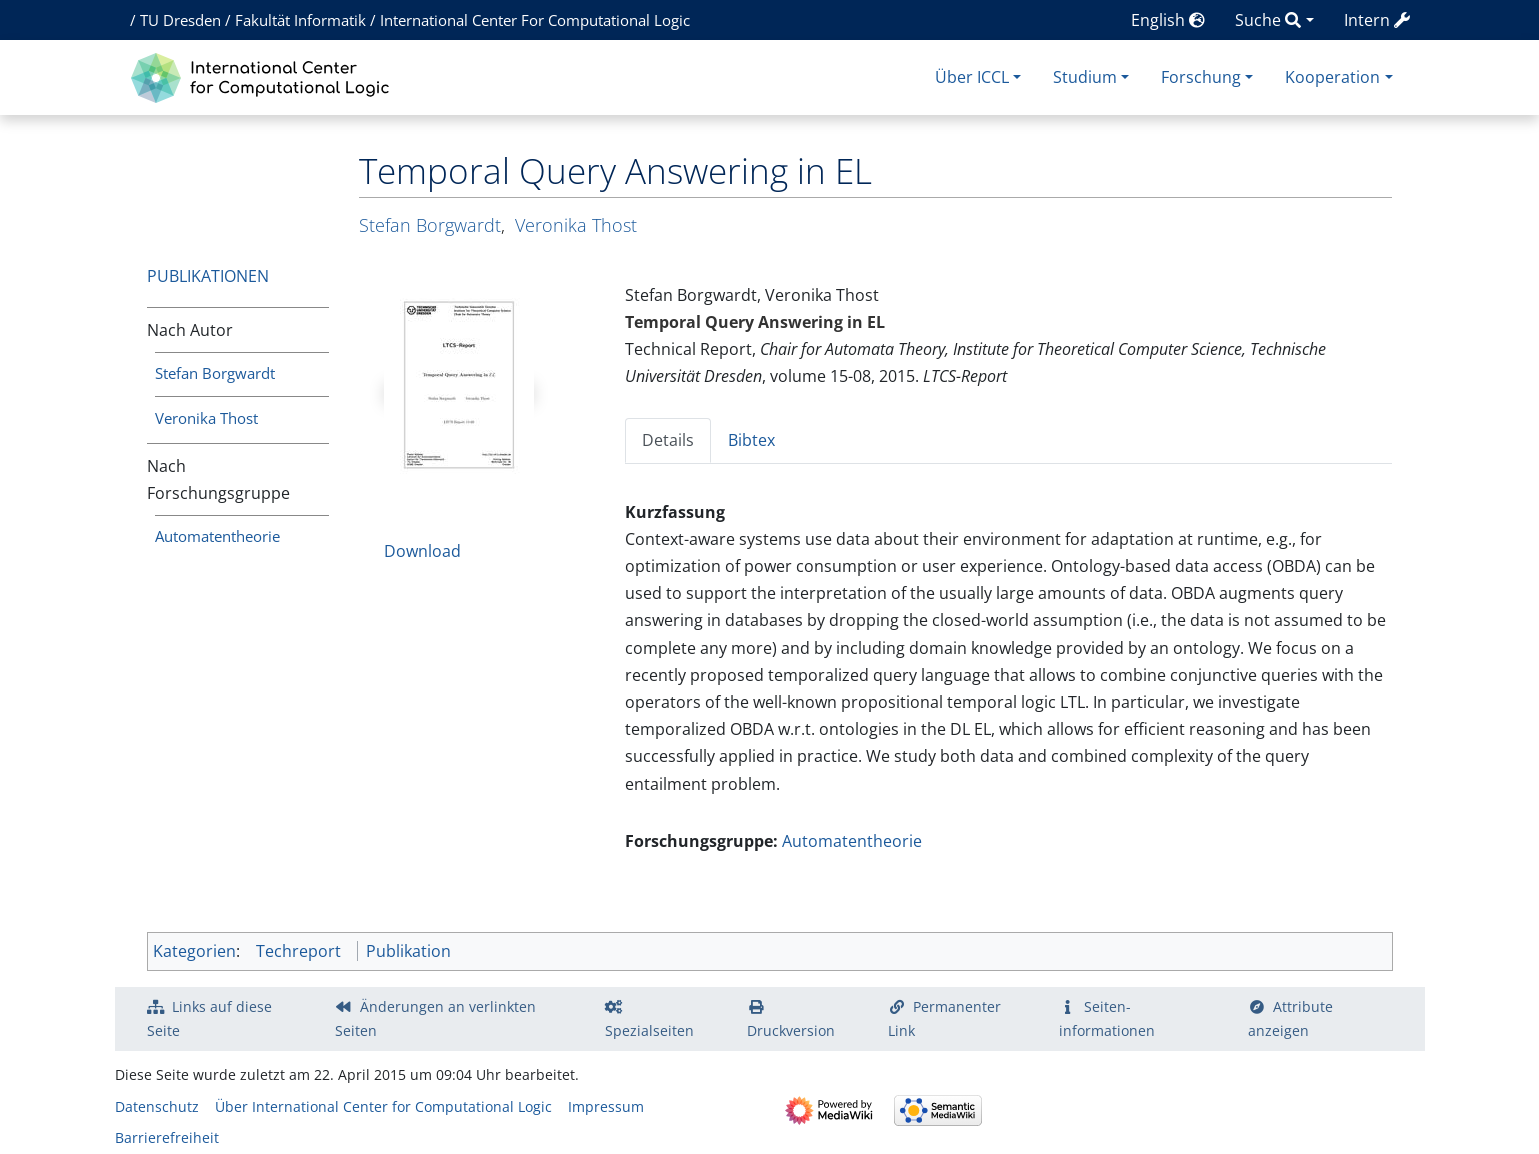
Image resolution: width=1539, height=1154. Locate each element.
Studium (1085, 77)
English (1168, 20)
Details (668, 440)
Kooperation (1332, 77)
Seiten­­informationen (1107, 1018)
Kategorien (194, 951)
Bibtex (751, 440)
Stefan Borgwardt (215, 373)
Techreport (298, 951)
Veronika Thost (206, 418)
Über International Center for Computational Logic (383, 1106)
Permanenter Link (945, 1018)
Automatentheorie (217, 536)
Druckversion (791, 1030)
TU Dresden (180, 20)
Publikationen (208, 276)
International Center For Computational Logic (535, 20)
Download (422, 551)
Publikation (408, 951)
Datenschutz (157, 1106)
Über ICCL (972, 77)
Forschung (1201, 77)
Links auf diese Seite (210, 1018)
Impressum (606, 1106)
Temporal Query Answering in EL (755, 322)
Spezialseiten (649, 1030)
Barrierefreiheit (167, 1137)
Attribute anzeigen (1291, 1018)
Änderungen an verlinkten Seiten (436, 1018)
